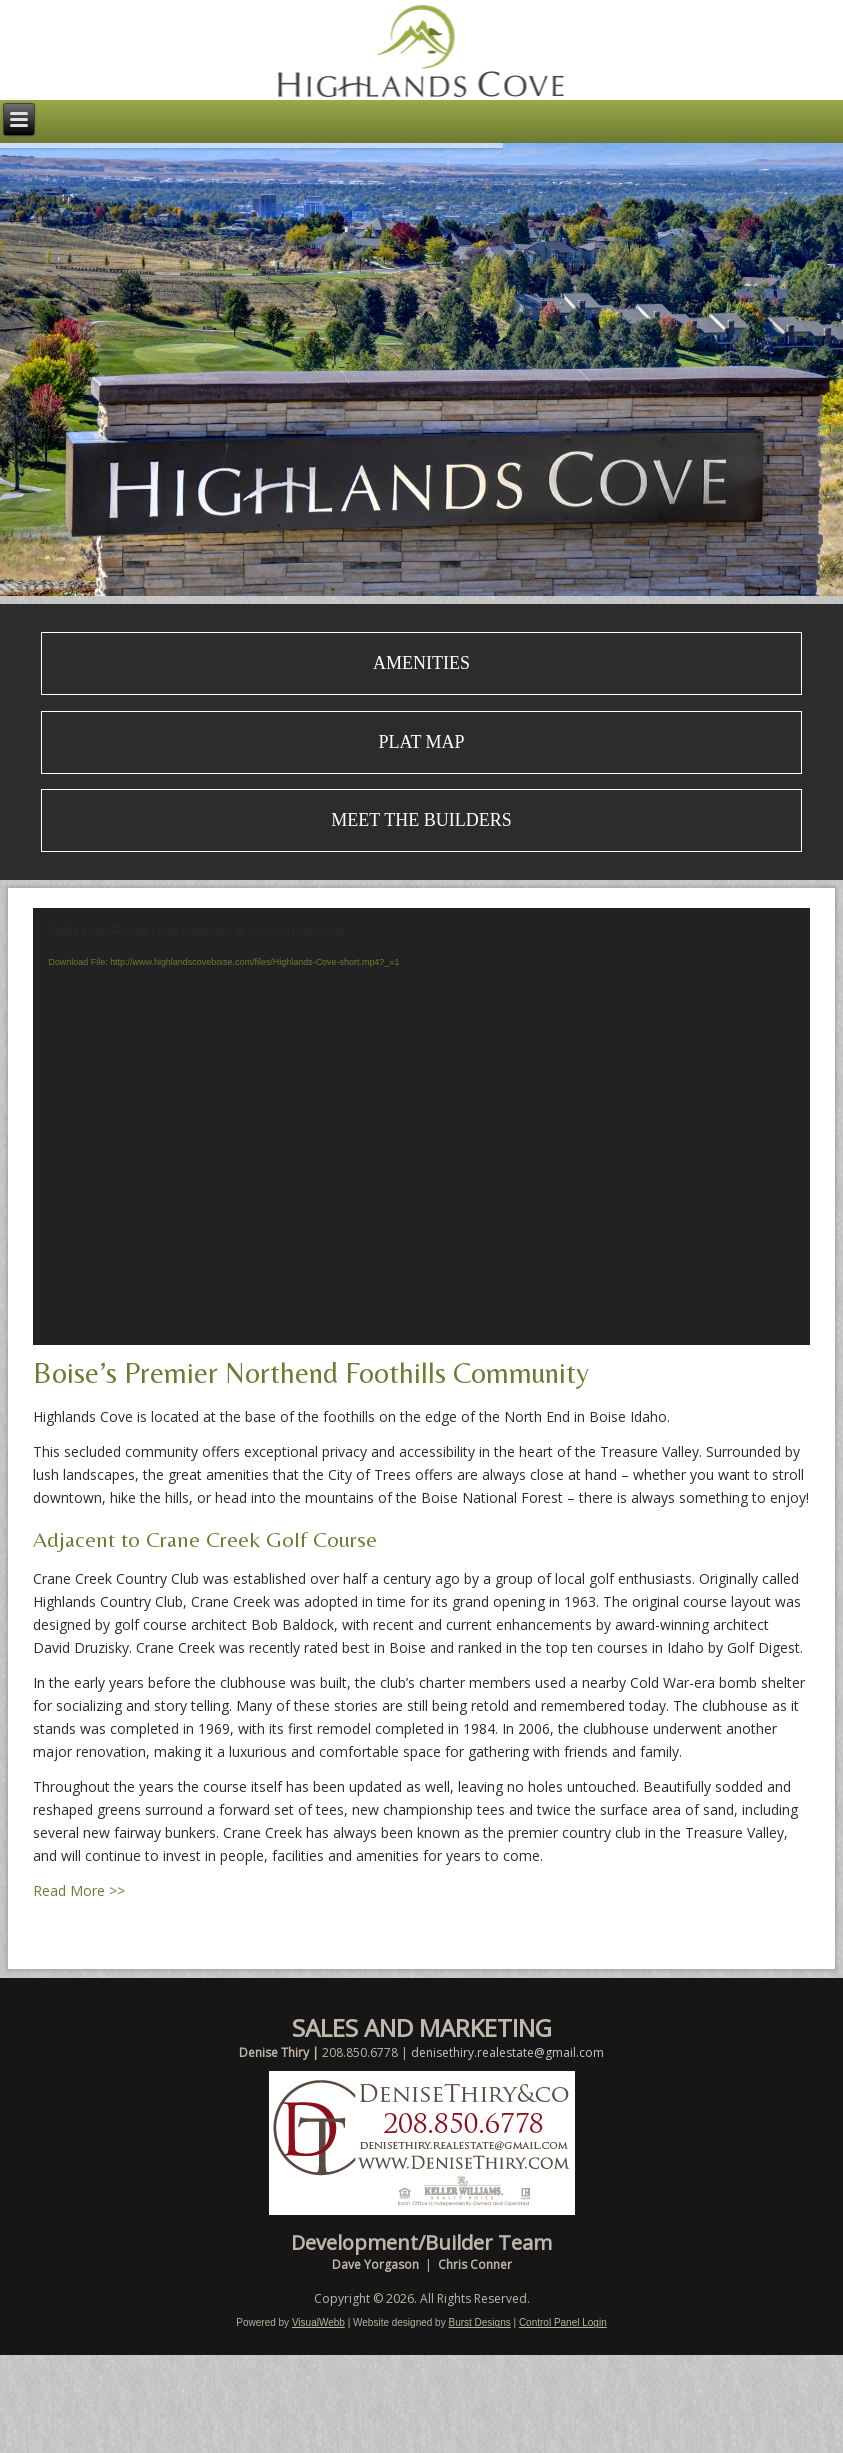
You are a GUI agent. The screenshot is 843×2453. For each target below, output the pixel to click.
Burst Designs (479, 2322)
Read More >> (79, 1890)
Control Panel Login (563, 2322)
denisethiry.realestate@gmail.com (507, 2052)
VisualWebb (318, 2322)
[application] (421, 1126)
